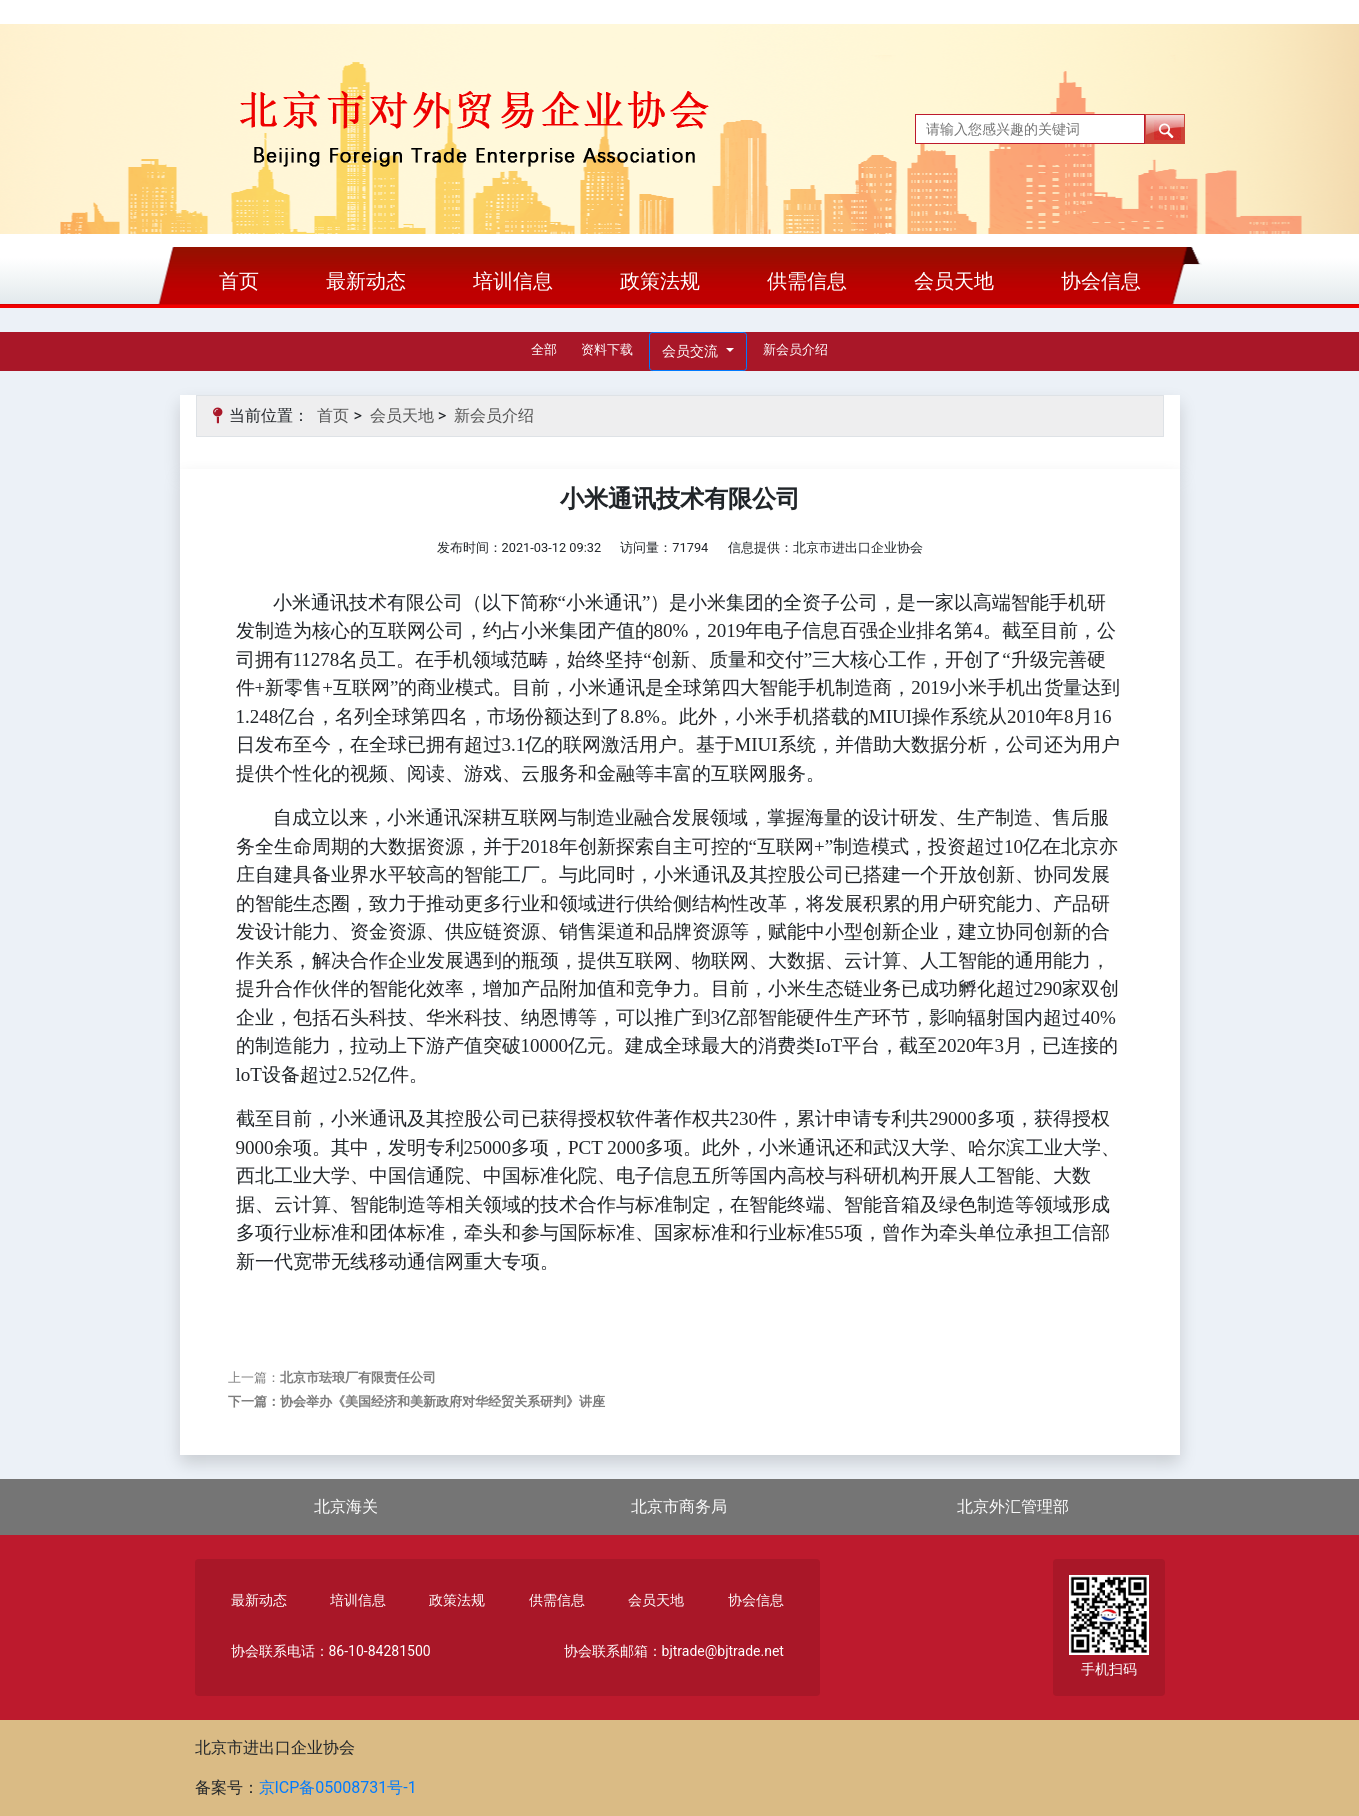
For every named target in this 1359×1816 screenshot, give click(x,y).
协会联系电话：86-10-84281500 (331, 1651)
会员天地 (954, 281)
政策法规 (660, 281)
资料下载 (607, 349)
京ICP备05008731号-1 (338, 1787)
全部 (544, 349)
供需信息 (807, 281)
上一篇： (332, 1377)
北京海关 (346, 1506)
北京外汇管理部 (1013, 1506)
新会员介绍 (795, 349)
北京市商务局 (679, 1506)
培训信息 (513, 281)
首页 (239, 281)
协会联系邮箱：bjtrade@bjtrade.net (674, 1651)
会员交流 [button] (691, 351)
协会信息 (1101, 281)
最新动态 (366, 281)
